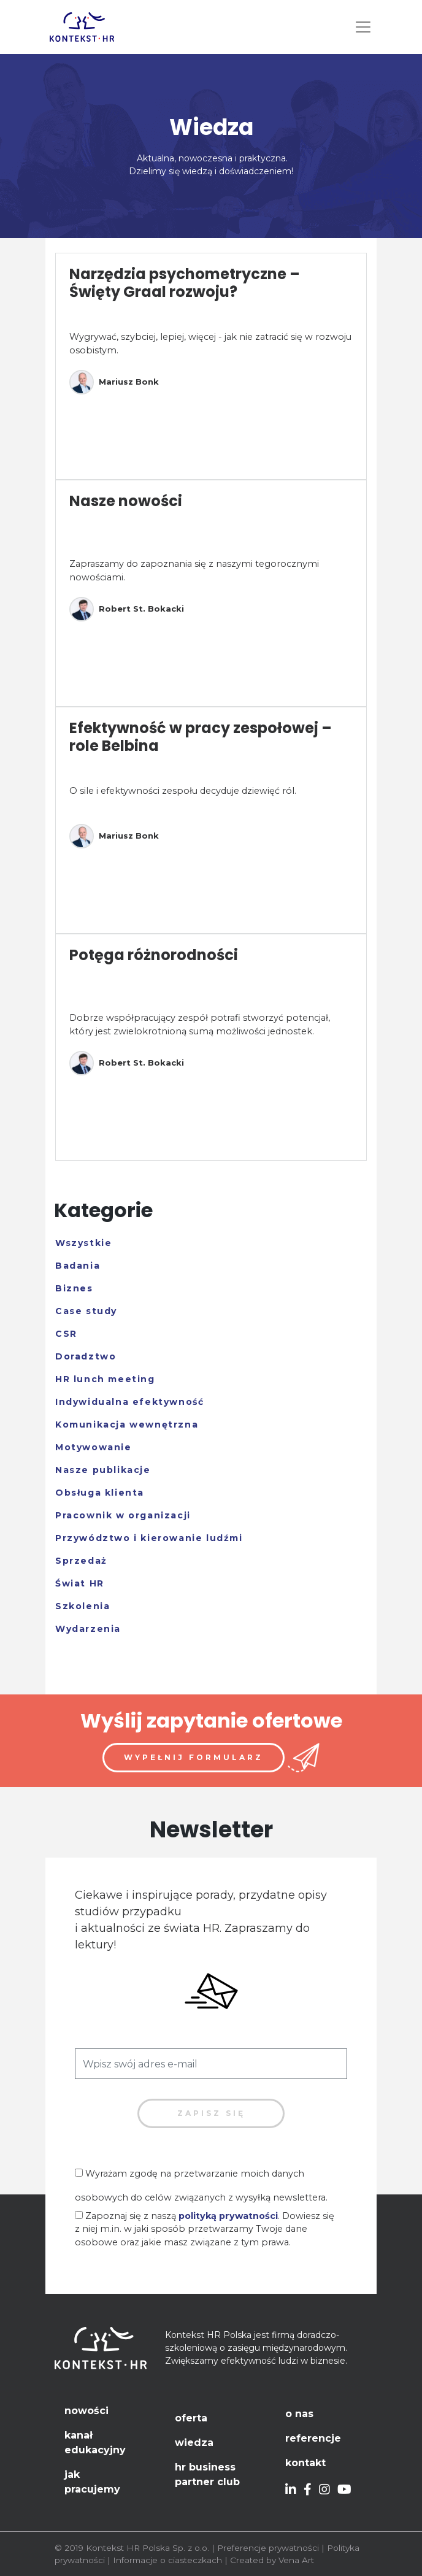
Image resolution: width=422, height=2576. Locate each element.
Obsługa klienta (99, 1492)
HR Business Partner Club (207, 2474)
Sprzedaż (81, 1560)
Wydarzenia (88, 1628)
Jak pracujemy (92, 2482)
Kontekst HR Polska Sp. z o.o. (147, 2548)
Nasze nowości (125, 501)
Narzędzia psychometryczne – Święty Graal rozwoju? (184, 283)
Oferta (191, 2418)
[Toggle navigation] (363, 27)
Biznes (74, 1288)
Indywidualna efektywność (129, 1401)
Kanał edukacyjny (95, 2442)
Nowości (86, 2410)
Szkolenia (82, 1606)
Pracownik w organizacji (123, 1515)
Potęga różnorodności (153, 955)
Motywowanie (93, 1447)
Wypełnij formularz (193, 1757)
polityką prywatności (228, 2215)
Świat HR (79, 1583)
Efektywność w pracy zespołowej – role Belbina (200, 737)
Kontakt (305, 2463)
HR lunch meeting (105, 1379)
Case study (86, 1311)
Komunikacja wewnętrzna (126, 1424)
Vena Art (296, 2560)
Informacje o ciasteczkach (167, 2560)
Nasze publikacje (103, 1469)
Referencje (313, 2438)
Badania (77, 1265)
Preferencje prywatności (268, 2548)
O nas (299, 2414)
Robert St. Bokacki (126, 609)
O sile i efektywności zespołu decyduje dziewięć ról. (182, 790)
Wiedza (194, 2442)
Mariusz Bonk (114, 382)
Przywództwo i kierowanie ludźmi (149, 1538)
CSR (66, 1333)
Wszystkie (83, 1242)
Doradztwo (85, 1356)
